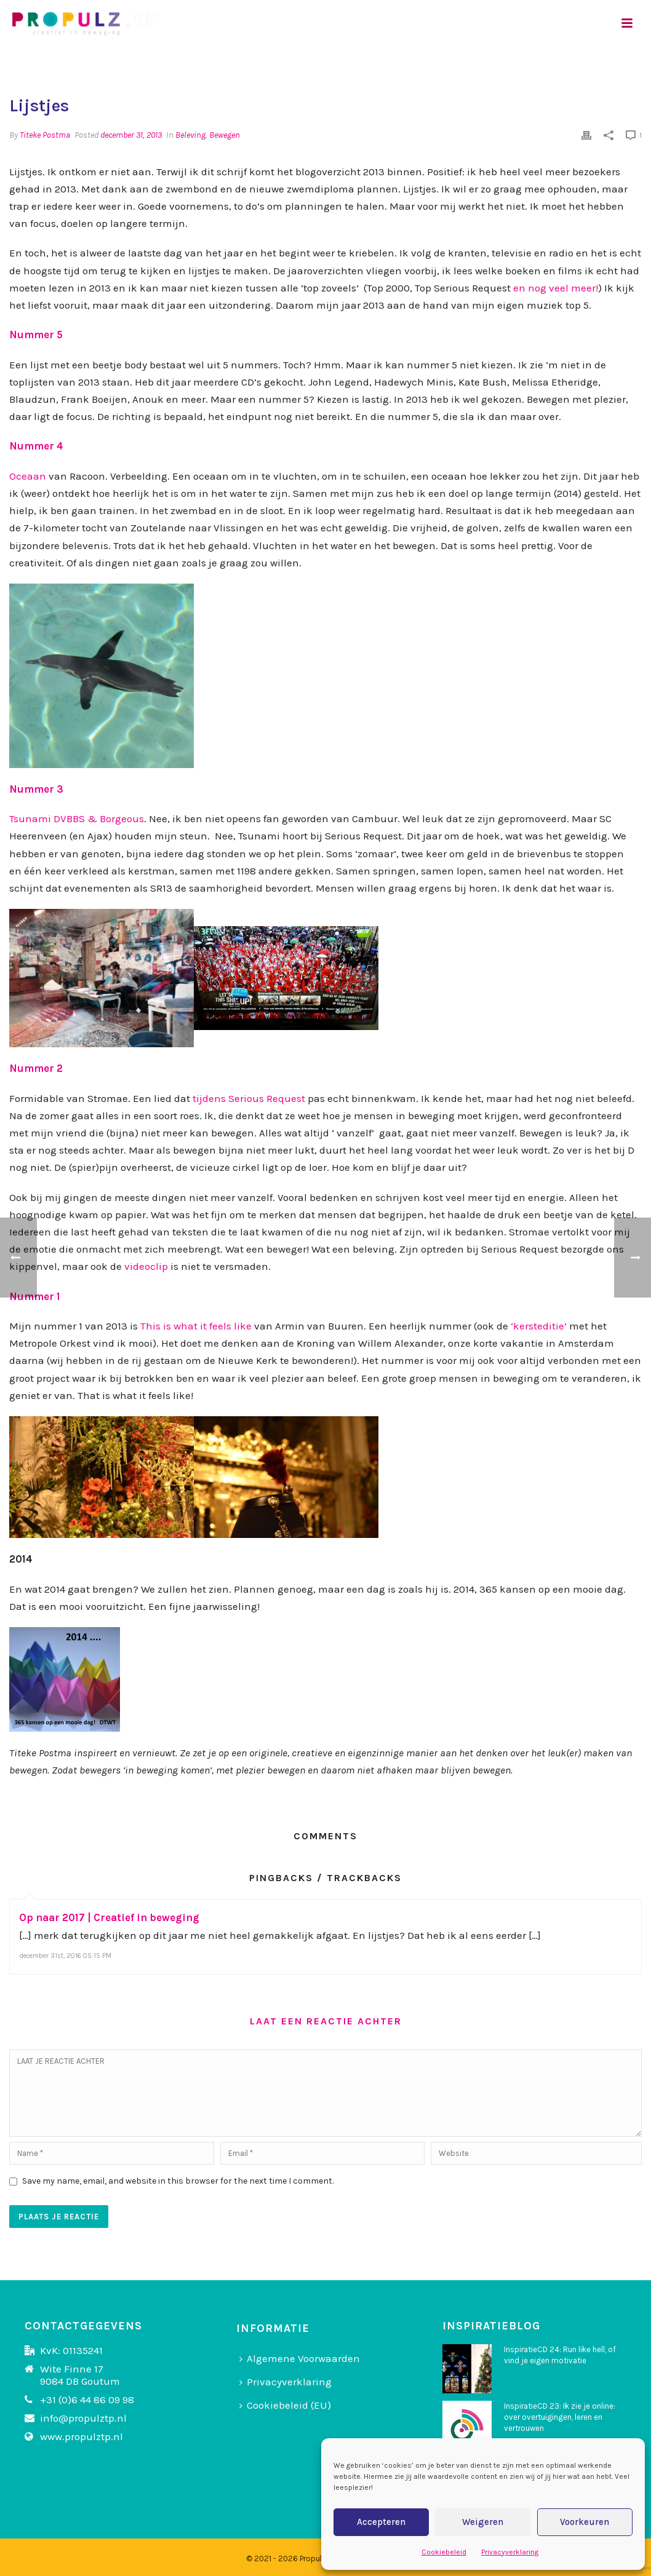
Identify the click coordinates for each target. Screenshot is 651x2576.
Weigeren (482, 2521)
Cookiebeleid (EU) (285, 2405)
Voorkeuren (584, 2521)
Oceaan (27, 476)
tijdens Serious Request (249, 1098)
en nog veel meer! (555, 288)
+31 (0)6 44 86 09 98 (87, 2399)
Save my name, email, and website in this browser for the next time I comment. (177, 2181)
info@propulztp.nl (83, 2417)
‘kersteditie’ (539, 1326)
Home (580, 64)
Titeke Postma (45, 135)
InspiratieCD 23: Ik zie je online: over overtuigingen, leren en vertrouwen (559, 2417)
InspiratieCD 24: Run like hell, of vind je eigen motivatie (560, 2355)
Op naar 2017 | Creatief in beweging (109, 1917)
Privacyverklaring (509, 2552)
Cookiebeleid (443, 2552)
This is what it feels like (196, 1326)
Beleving (190, 135)
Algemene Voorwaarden (299, 2358)
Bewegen (224, 135)
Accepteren (381, 2521)
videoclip (146, 1266)
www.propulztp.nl (81, 2436)
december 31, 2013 (131, 135)
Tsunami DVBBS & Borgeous (76, 818)
